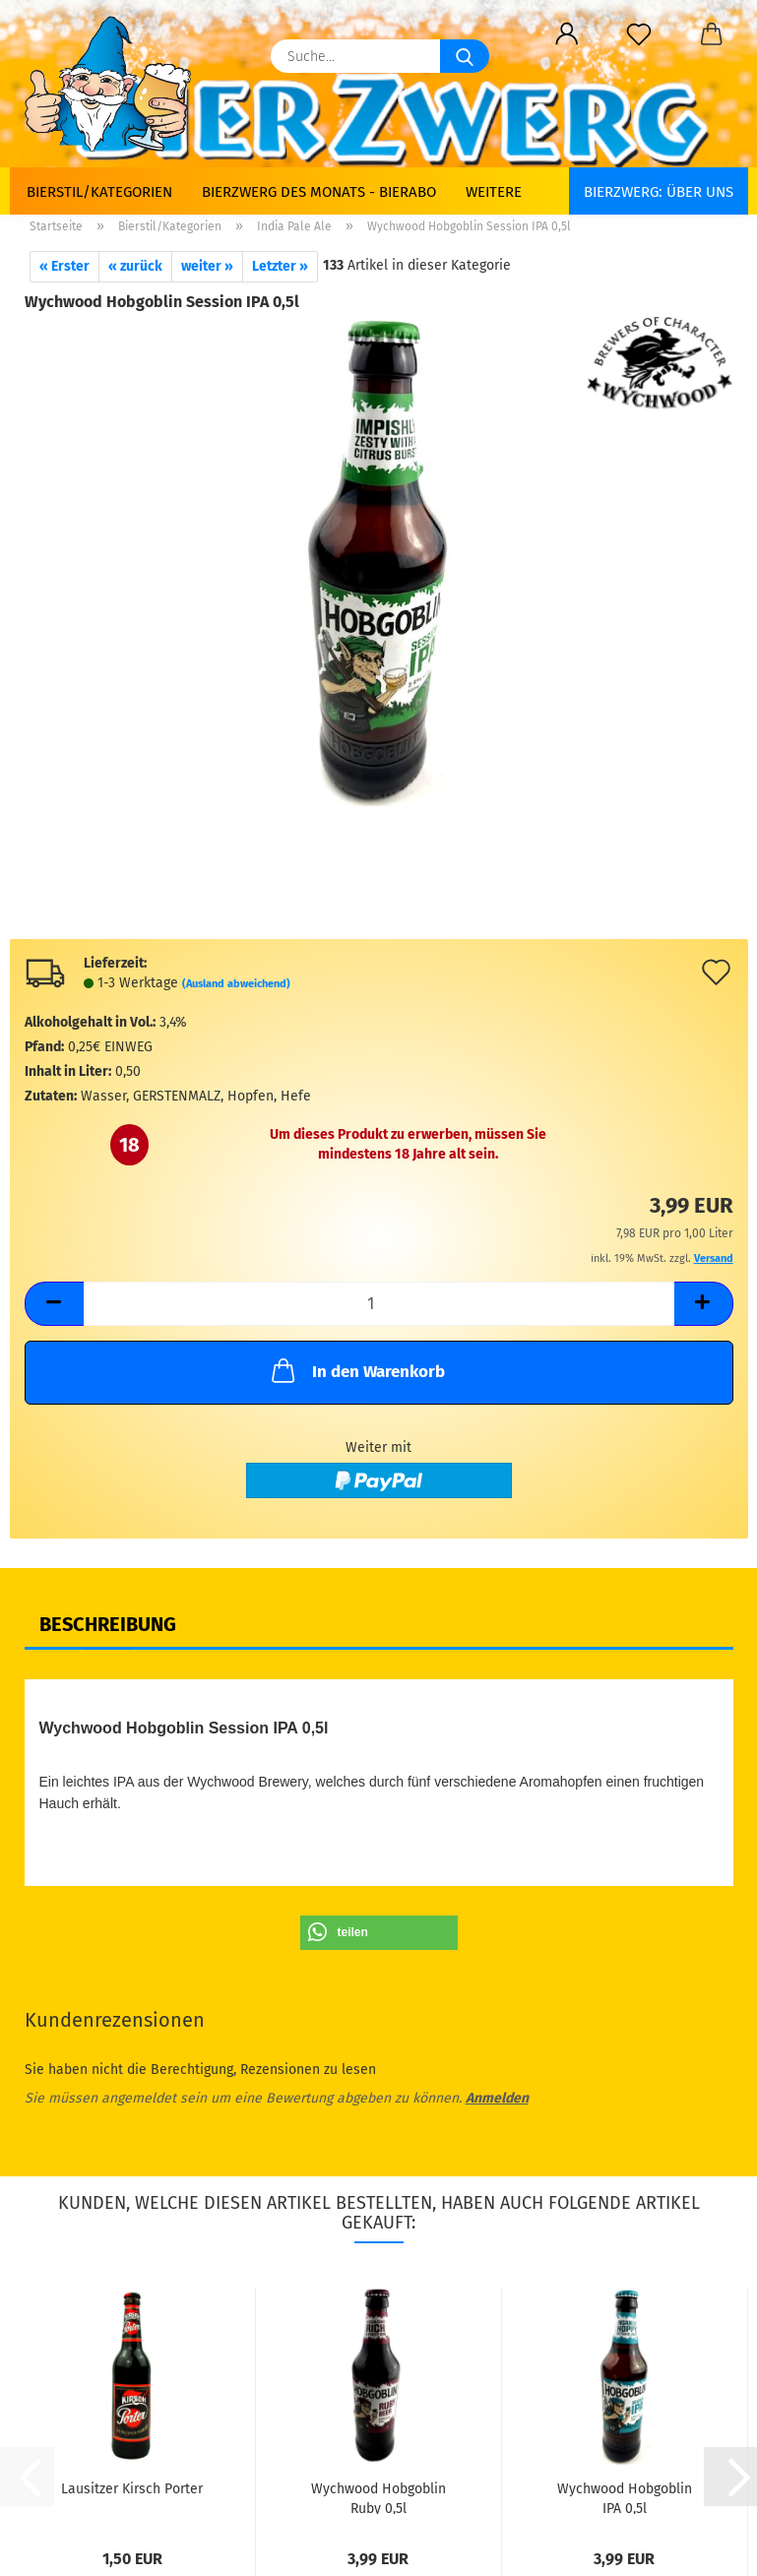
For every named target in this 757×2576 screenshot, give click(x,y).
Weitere (494, 192)
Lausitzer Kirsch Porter (132, 2489)
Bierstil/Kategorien (99, 192)
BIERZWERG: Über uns (658, 192)
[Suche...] (464, 56)
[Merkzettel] (639, 34)
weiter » (207, 266)
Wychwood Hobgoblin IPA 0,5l (624, 2497)
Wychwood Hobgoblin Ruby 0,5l (378, 2497)
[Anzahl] (379, 1304)
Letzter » (280, 266)
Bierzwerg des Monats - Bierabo (319, 192)
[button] (567, 34)
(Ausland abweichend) (236, 983)
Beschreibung (107, 1624)
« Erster (64, 266)
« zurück (135, 266)
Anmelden (497, 2098)
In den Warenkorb (356, 1370)
